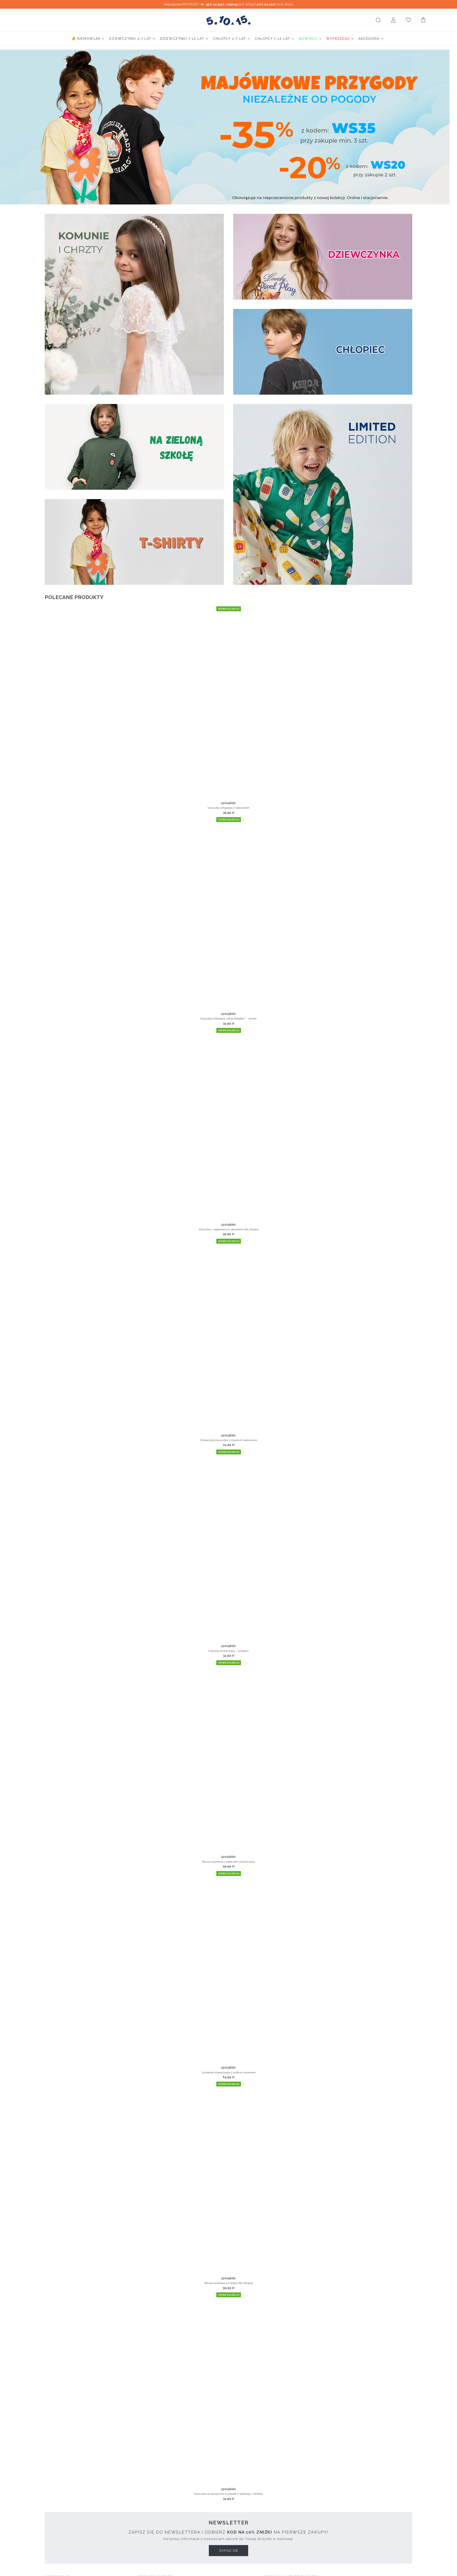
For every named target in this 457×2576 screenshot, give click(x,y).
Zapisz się (228, 2550)
